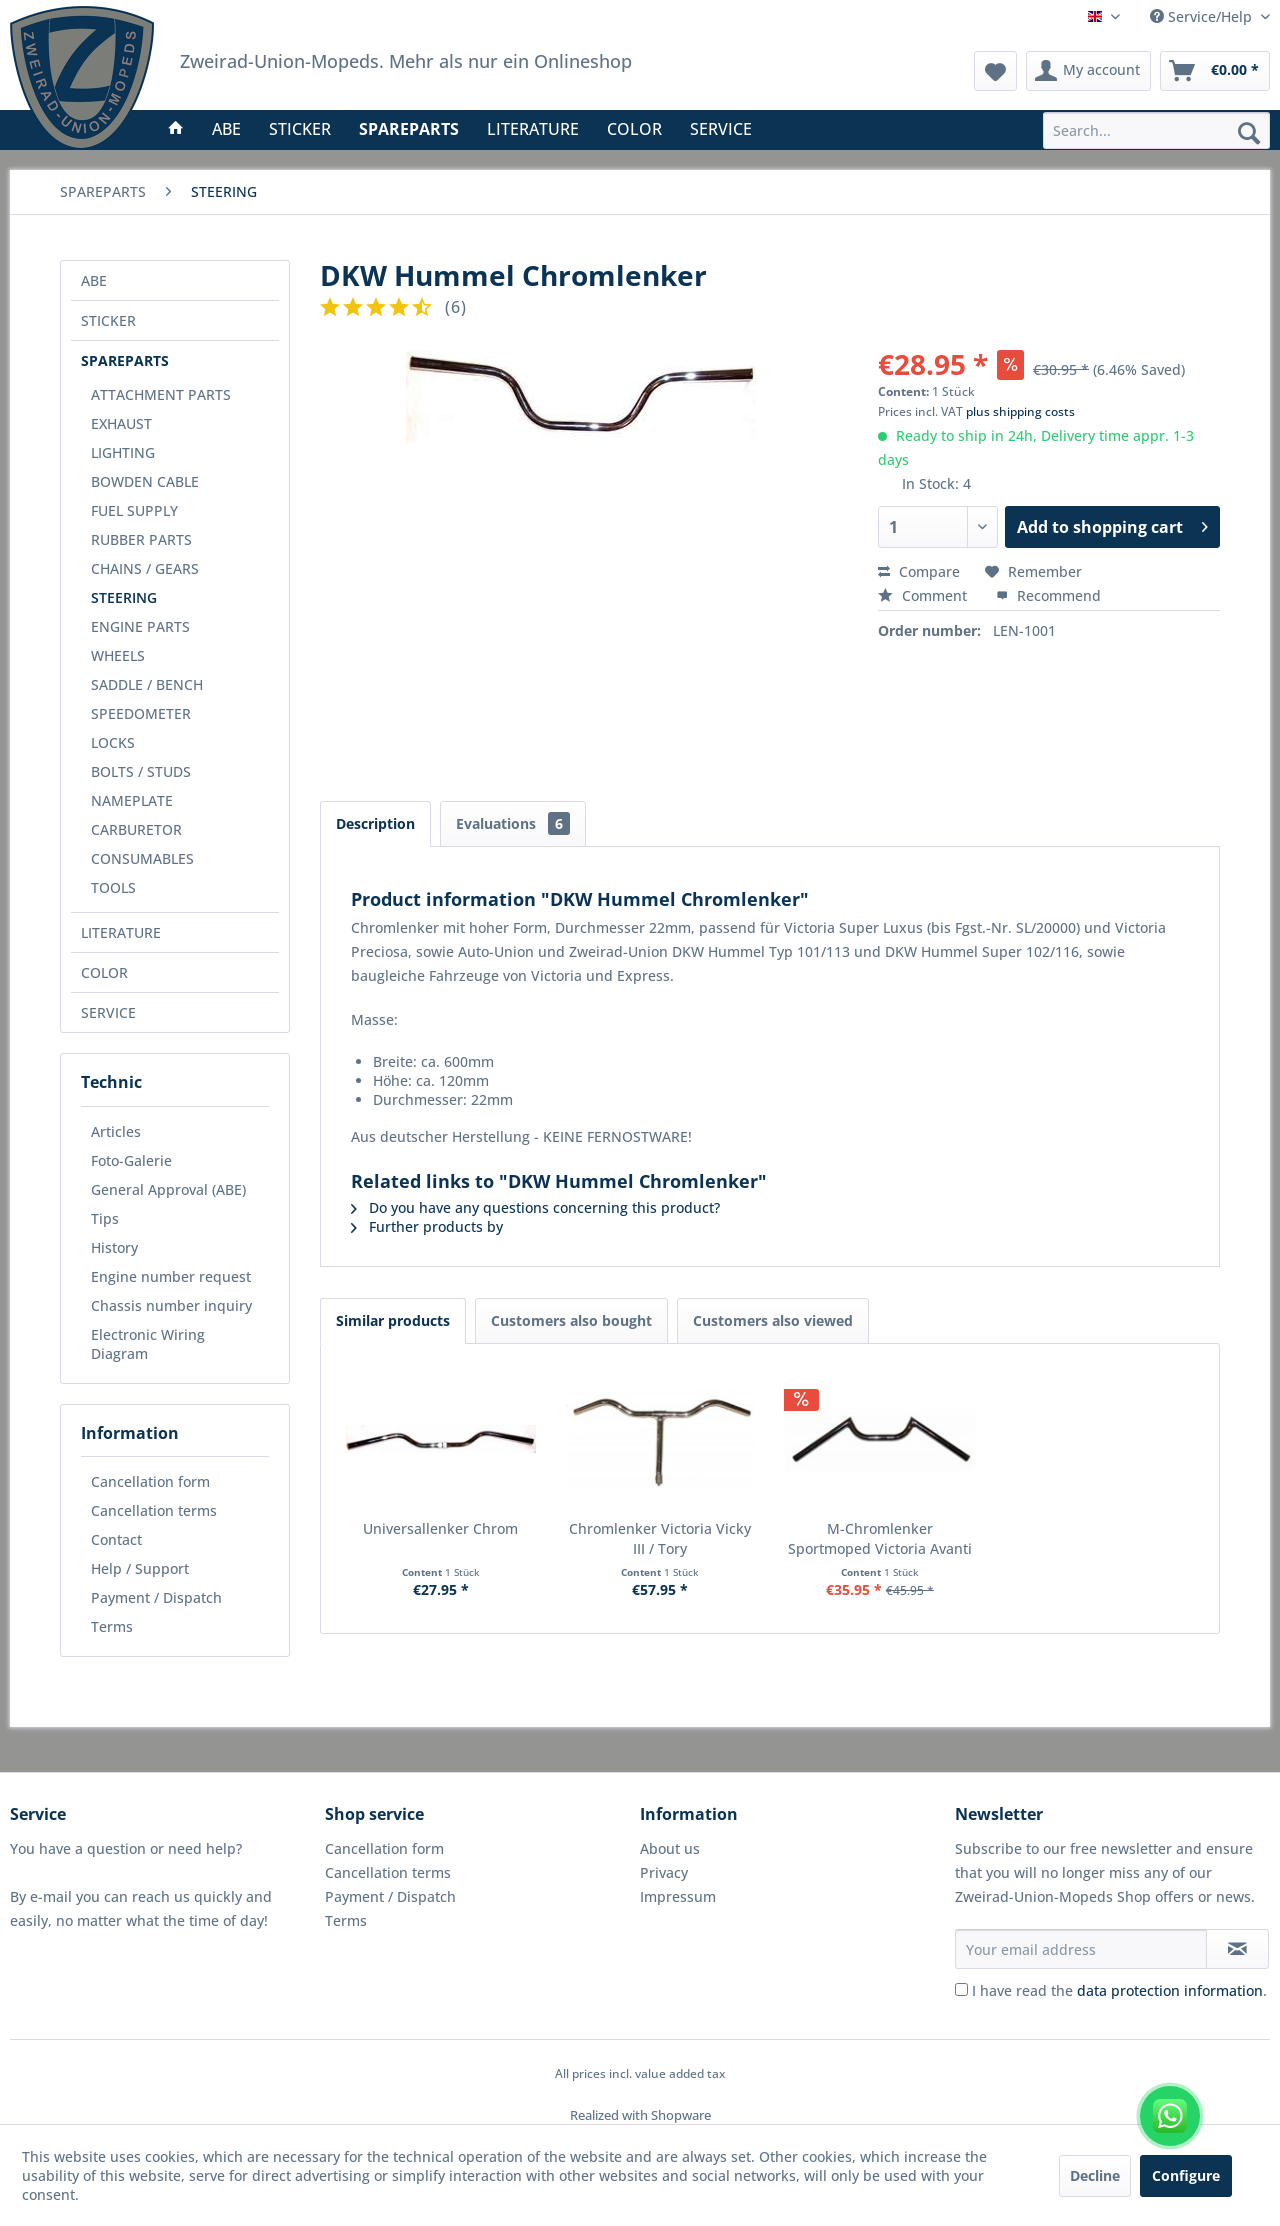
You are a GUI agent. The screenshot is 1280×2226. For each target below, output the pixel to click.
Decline (1095, 2175)
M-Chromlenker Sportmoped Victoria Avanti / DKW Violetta (880, 1539)
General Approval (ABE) (168, 1189)
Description (375, 823)
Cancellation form (150, 1481)
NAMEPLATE (132, 800)
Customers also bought (571, 1320)
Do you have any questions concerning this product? (535, 1207)
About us (670, 1848)
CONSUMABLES (142, 858)
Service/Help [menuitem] (1203, 16)
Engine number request (171, 1276)
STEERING (124, 597)
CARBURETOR (136, 829)
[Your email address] (1081, 1949)
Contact (116, 1539)
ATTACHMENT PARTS (161, 394)
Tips (105, 1218)
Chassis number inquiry (171, 1305)
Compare (919, 571)
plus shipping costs (1020, 411)
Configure (1186, 2175)
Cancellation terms (154, 1510)
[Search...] (1156, 130)
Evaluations (513, 823)
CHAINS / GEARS (145, 568)
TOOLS (113, 887)
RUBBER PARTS (141, 539)
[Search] (1249, 132)
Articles (116, 1131)
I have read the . (1119, 1990)
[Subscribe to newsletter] (1237, 1949)
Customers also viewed (773, 1320)
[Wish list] (995, 71)
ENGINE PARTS (140, 626)
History (114, 1247)
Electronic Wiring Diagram (148, 1344)
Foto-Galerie (131, 1160)
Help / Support (140, 1568)
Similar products (393, 1320)
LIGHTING (123, 452)
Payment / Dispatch (156, 1597)
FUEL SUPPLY (134, 510)
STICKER (108, 320)
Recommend (1048, 595)
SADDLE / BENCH (147, 684)
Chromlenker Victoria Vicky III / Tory (660, 1538)
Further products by (427, 1226)
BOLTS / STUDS (141, 771)
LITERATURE (121, 932)
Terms (112, 1626)
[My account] (1088, 71)
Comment (924, 595)
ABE (94, 280)
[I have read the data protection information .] (961, 1989)
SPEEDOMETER (141, 713)
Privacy (664, 1872)
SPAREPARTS (125, 360)
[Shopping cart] (1215, 71)
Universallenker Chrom (440, 1528)
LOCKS (113, 742)
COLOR (104, 972)
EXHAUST (121, 423)
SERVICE (108, 1012)
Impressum (678, 1896)
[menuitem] (1156, 130)
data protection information (1170, 1990)
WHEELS (118, 655)
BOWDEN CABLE (145, 481)
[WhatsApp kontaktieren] (1170, 2116)
